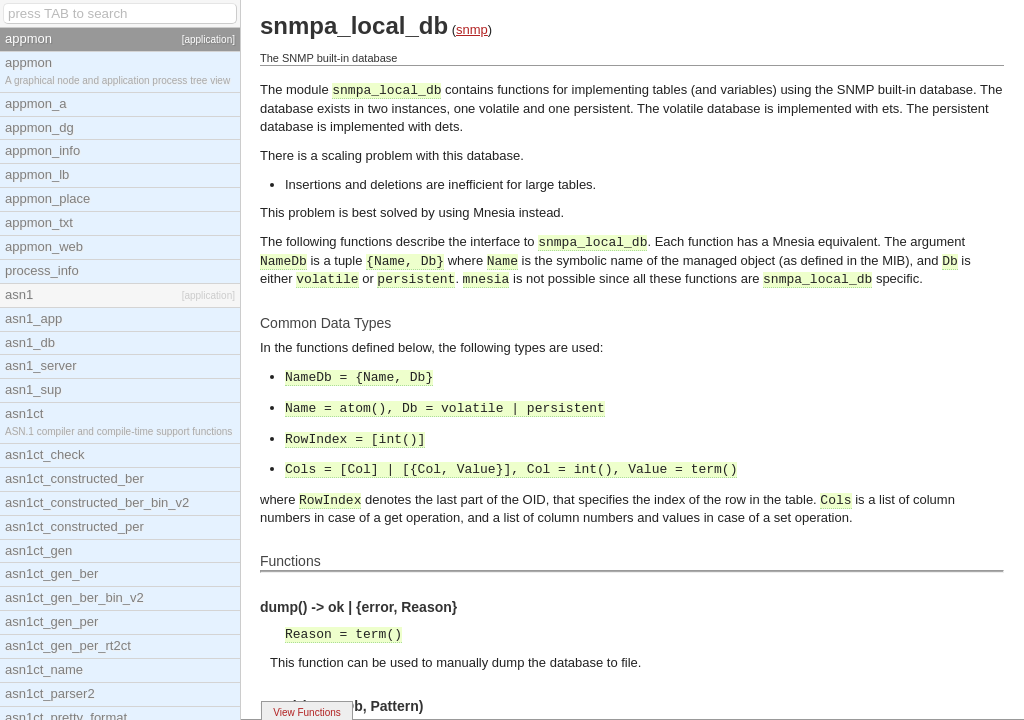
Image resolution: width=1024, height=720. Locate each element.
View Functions (307, 712)
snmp (472, 29)
